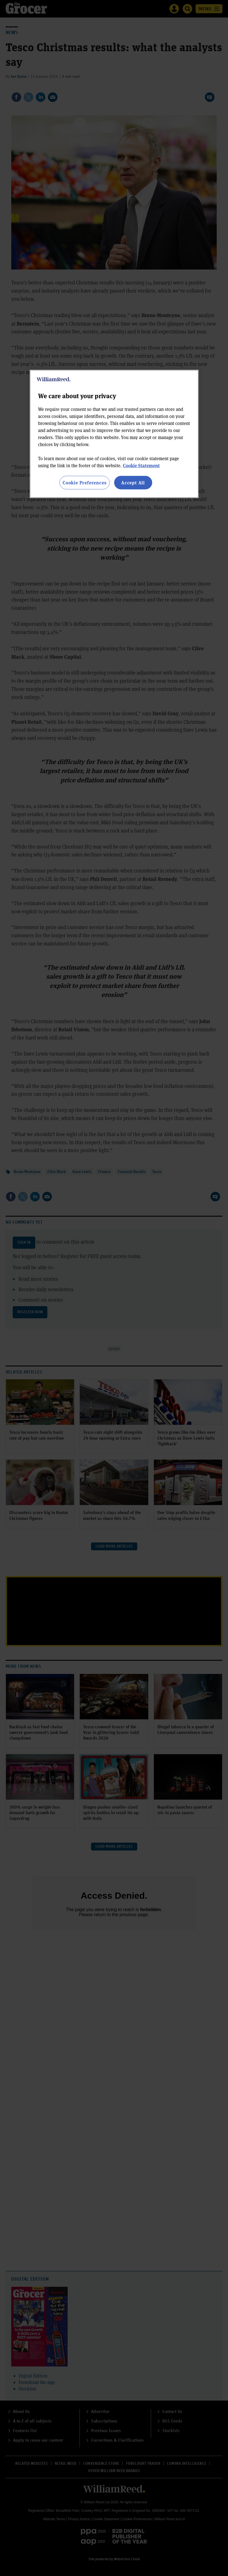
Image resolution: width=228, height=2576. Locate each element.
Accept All (133, 482)
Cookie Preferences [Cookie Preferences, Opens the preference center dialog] (84, 482)
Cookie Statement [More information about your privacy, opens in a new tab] (141, 465)
